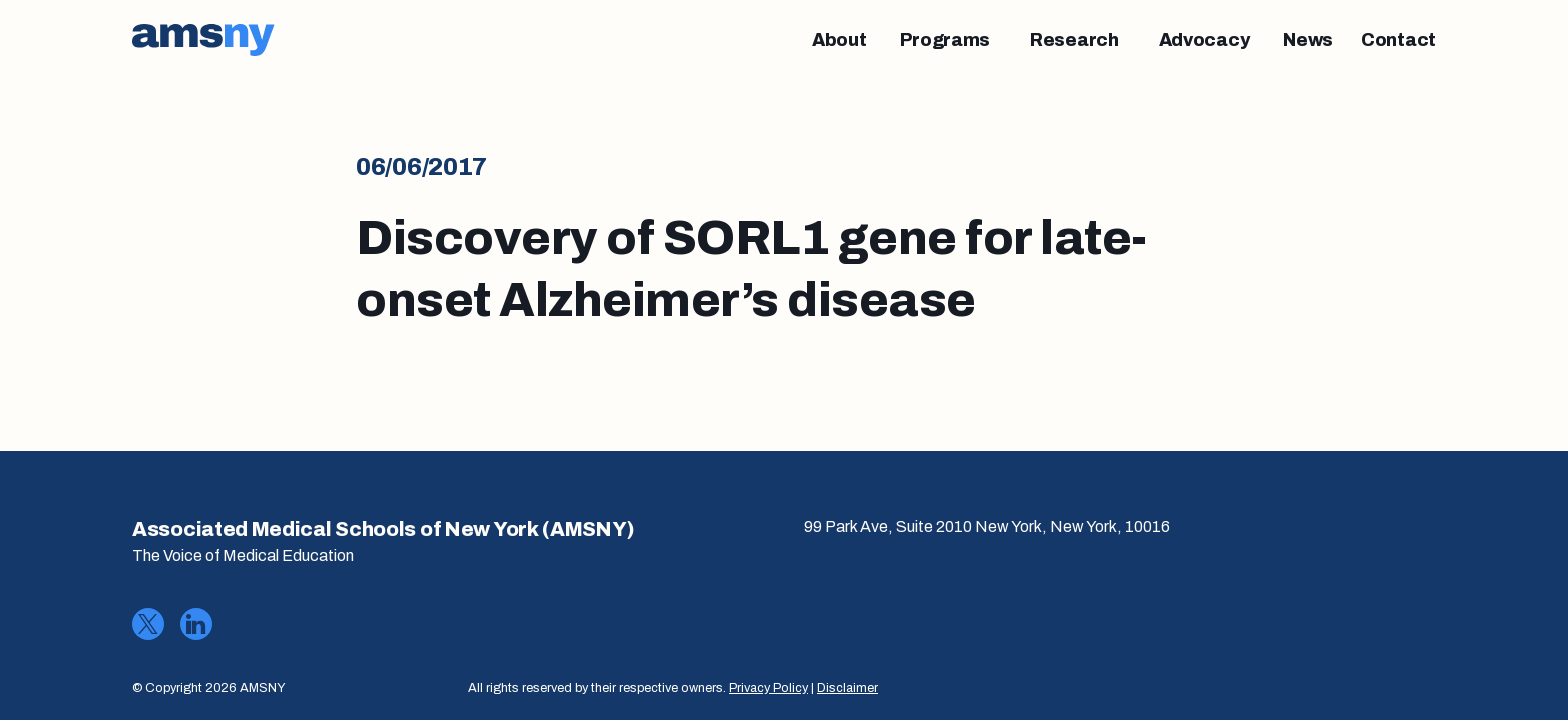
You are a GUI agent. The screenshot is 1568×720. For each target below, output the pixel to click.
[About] (839, 40)
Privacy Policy (768, 688)
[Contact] (1398, 40)
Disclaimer (847, 688)
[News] (1308, 40)
